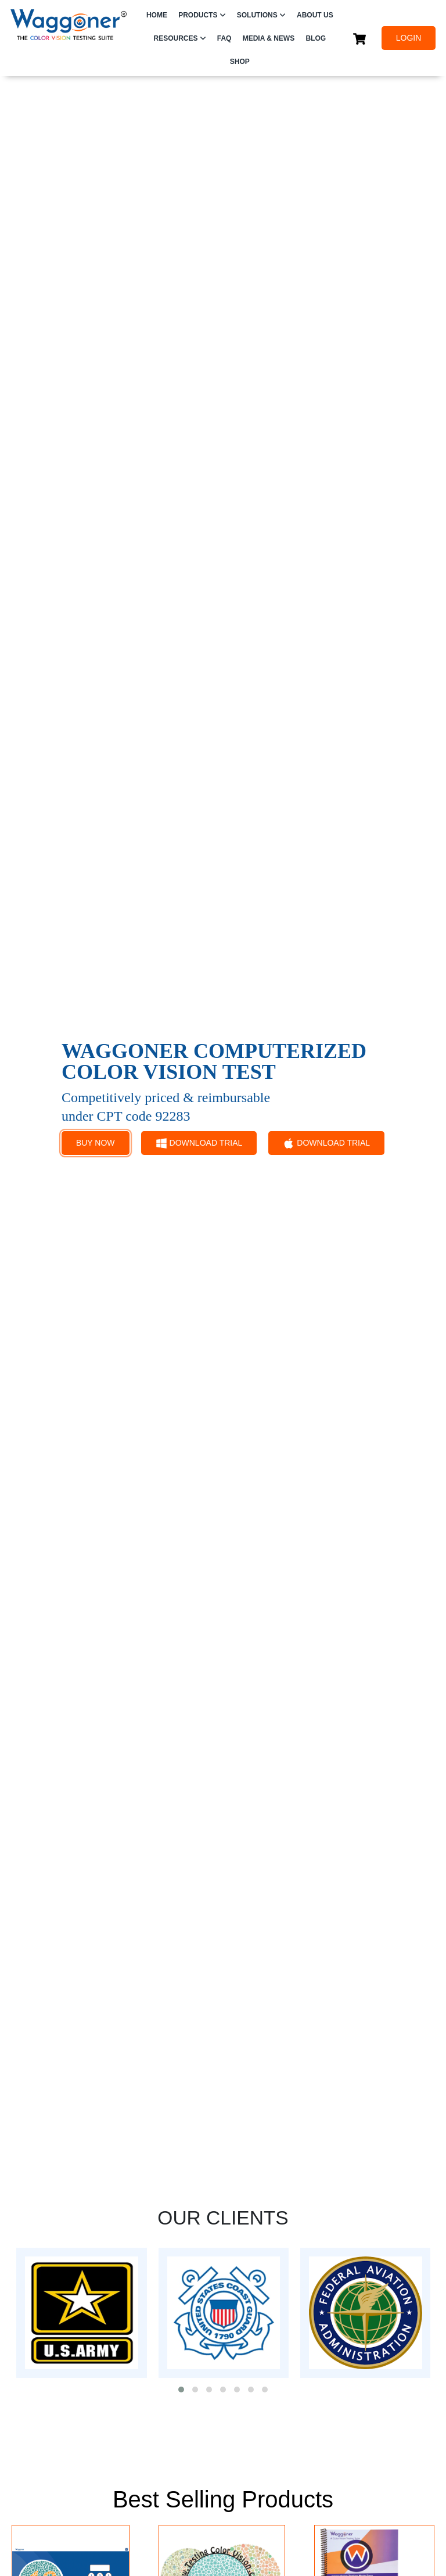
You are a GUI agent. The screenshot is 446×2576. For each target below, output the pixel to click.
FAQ (224, 38)
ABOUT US (315, 15)
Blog (315, 38)
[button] (181, 2389)
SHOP (240, 62)
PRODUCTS (197, 15)
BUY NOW (95, 1142)
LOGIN (409, 37)
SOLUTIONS (257, 15)
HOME (156, 15)
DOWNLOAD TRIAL (199, 1143)
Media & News (269, 38)
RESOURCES (176, 38)
